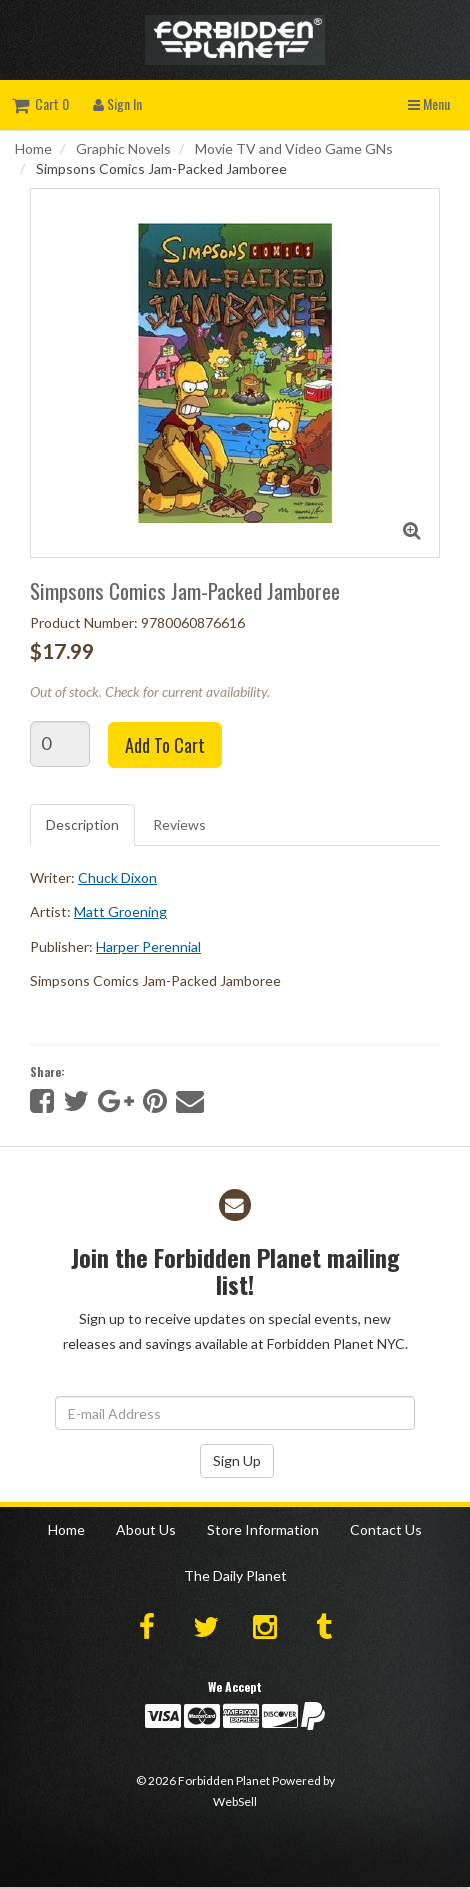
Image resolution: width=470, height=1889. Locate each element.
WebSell (235, 1801)
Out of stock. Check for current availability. (150, 691)
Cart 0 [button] (40, 103)
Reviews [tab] (179, 824)
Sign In (117, 103)
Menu (429, 103)
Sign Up (237, 1460)
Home (33, 148)
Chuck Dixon (117, 877)
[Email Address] (235, 1413)
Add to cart (165, 745)
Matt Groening (120, 911)
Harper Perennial (148, 946)
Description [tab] (82, 824)
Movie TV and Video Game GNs (294, 148)
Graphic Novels (123, 148)
